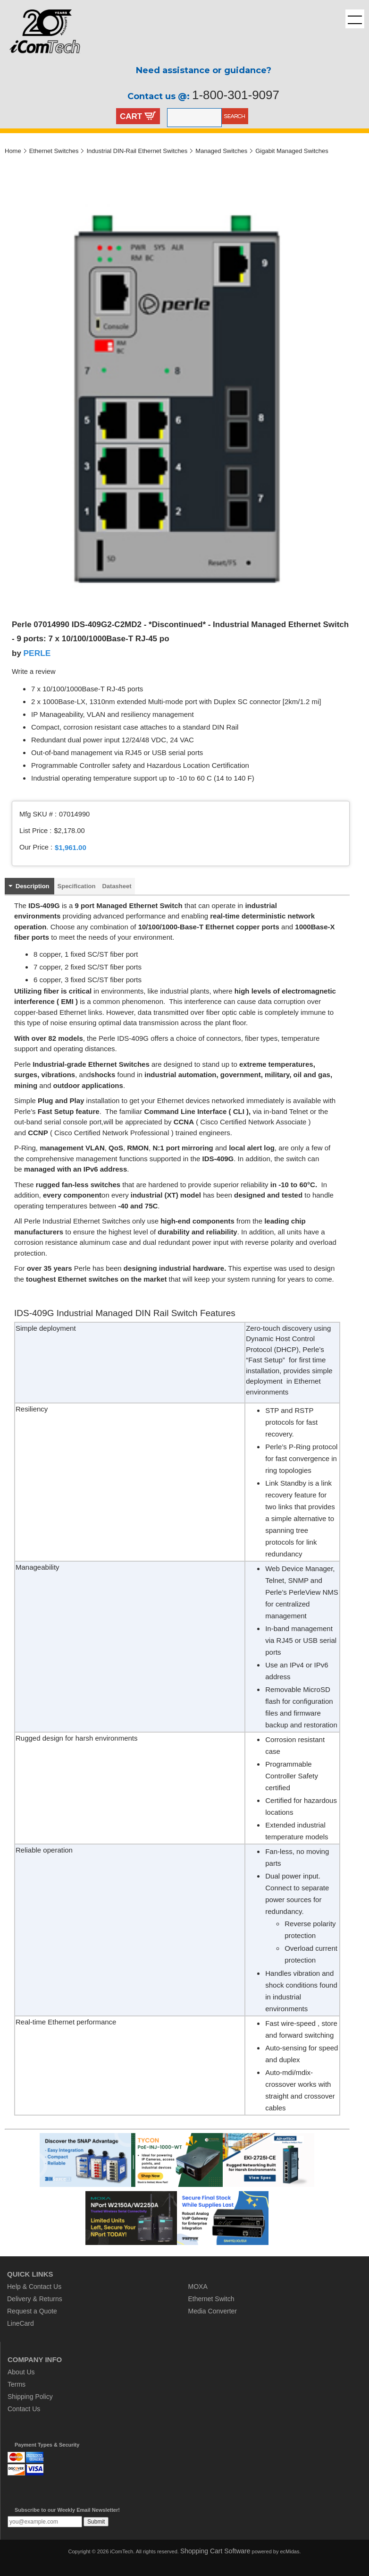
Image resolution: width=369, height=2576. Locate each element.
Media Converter (212, 2311)
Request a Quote (32, 2311)
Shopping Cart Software (215, 2551)
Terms (16, 2384)
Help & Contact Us (34, 2286)
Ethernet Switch (211, 2299)
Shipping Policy (30, 2396)
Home (13, 150)
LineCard (20, 2323)
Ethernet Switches (54, 150)
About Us (21, 2372)
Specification (77, 886)
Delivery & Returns (34, 2299)
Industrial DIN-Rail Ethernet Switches (136, 150)
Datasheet (116, 886)
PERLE (37, 653)
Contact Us (24, 2409)
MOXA (198, 2286)
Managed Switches (221, 150)
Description (33, 886)
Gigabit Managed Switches (291, 150)
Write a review (34, 671)
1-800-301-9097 (235, 95)
